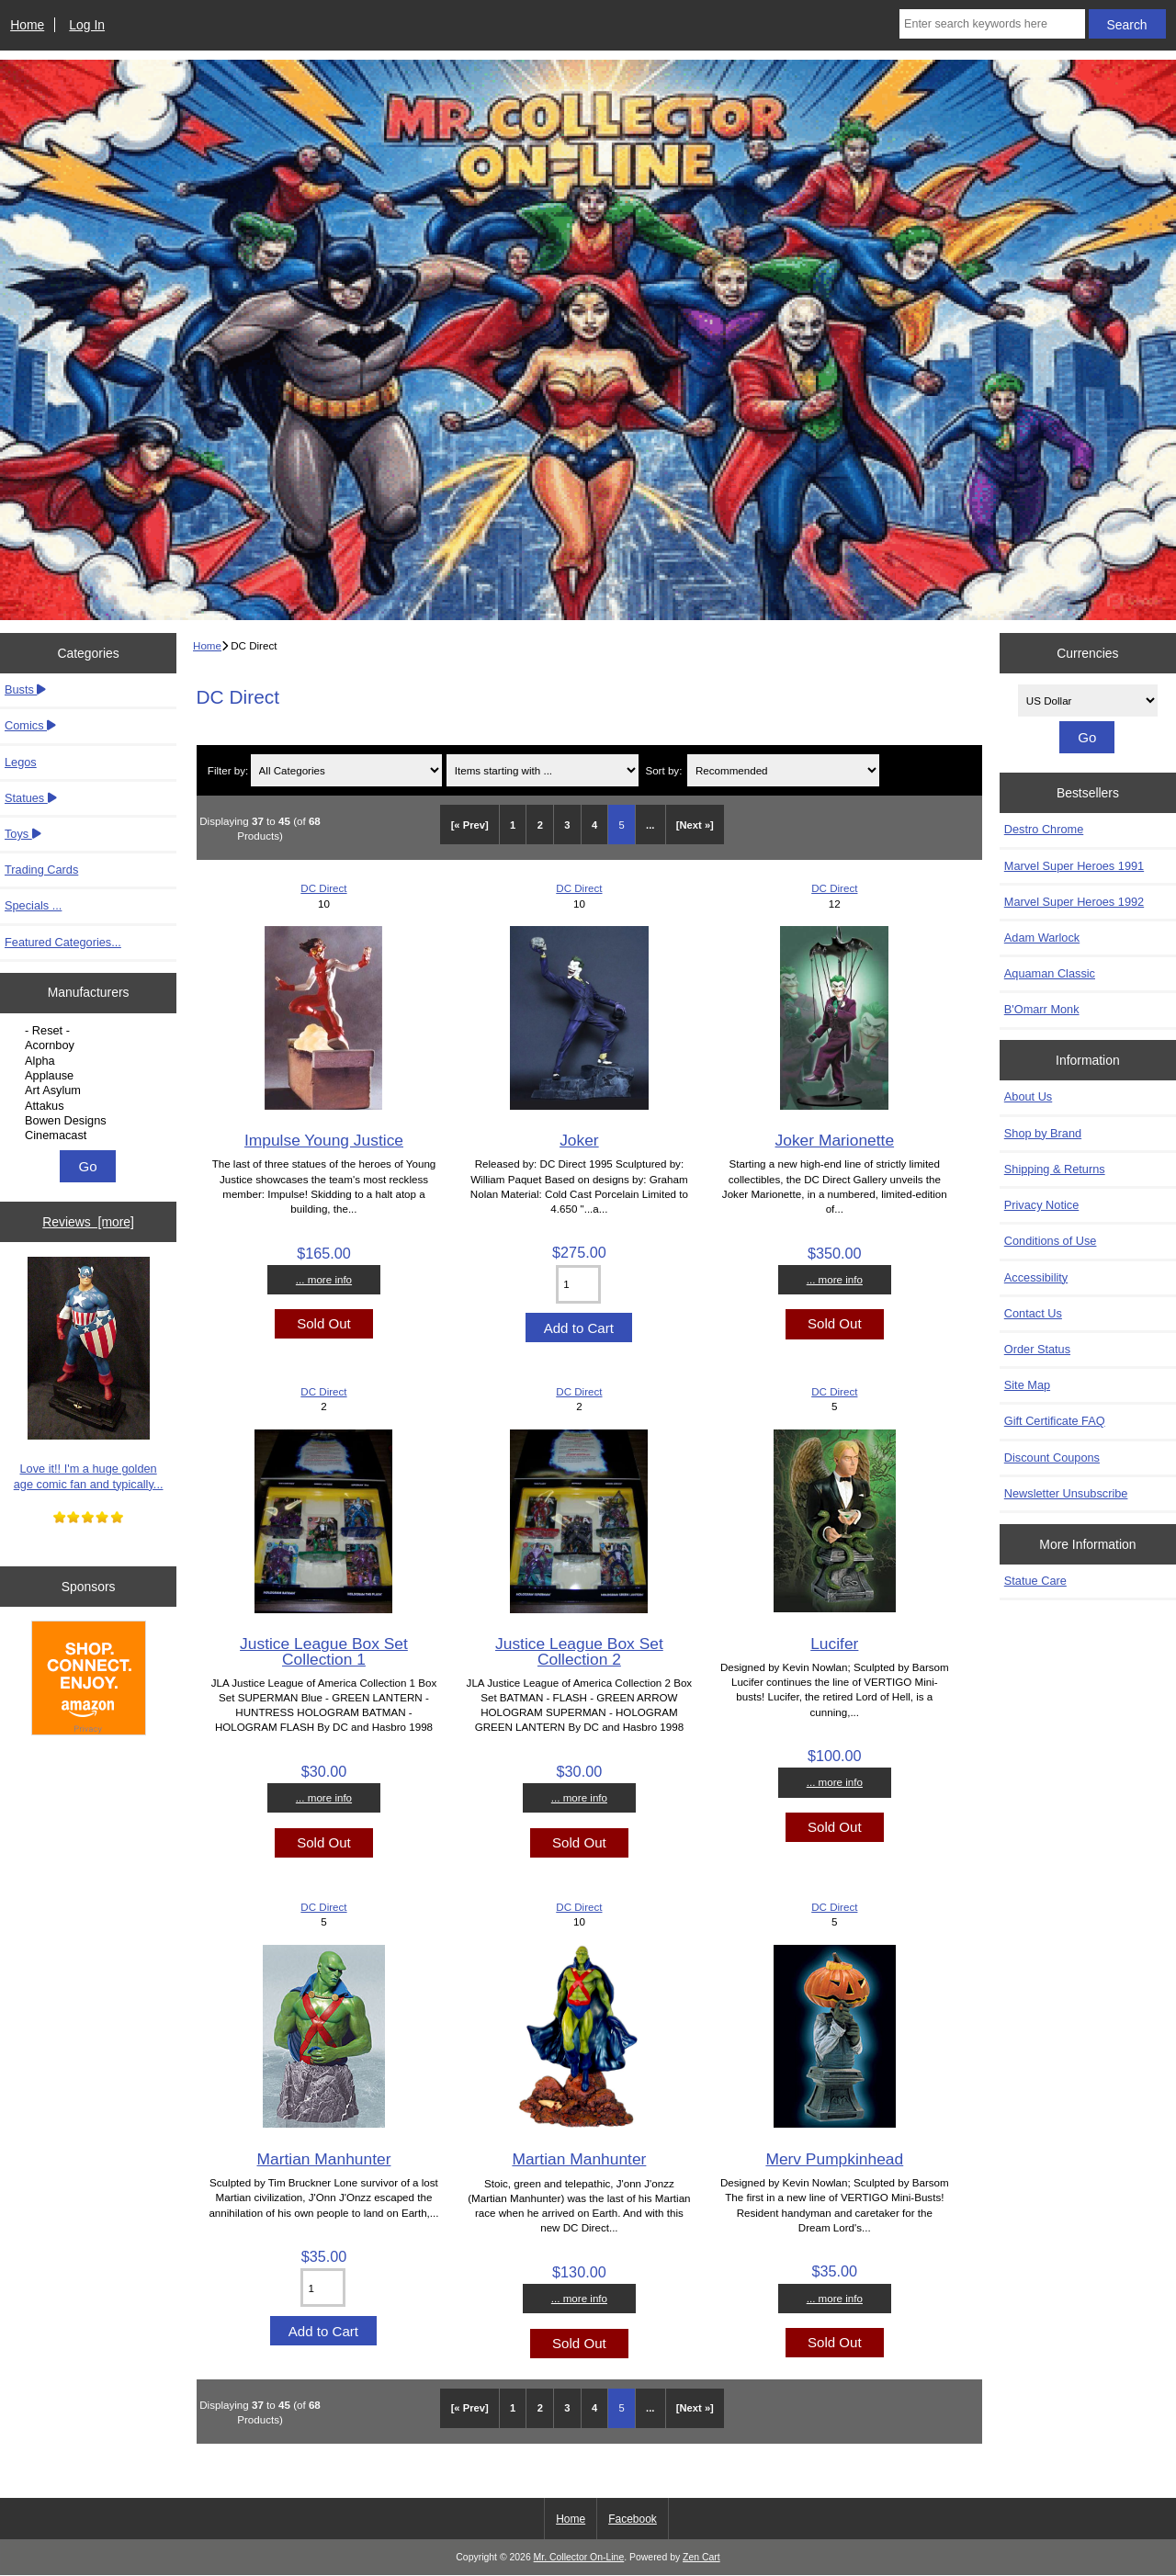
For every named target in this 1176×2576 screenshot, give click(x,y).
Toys (23, 834)
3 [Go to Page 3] (567, 824)
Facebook (632, 2519)
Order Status (1037, 1349)
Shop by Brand (1042, 1133)
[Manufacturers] (88, 1083)
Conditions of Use (1050, 1241)
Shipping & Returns (1054, 1169)
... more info (324, 1279)
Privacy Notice (1041, 1205)
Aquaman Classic (1049, 973)
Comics (30, 725)
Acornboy (90, 1045)
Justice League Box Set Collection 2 (579, 1650)
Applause (90, 1075)
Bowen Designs (90, 1120)
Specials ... (33, 905)
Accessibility (1036, 1277)
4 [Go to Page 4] (594, 824)
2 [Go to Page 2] (540, 824)
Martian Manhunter (323, 2159)
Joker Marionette (835, 1140)
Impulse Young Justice (323, 1140)
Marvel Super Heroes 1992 (1074, 902)
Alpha (90, 1061)
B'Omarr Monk (1042, 1009)
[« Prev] (470, 824)
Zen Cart (701, 2557)
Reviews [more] (88, 1222)
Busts (25, 689)
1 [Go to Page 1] (512, 824)
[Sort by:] (783, 770)
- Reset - (90, 1030)
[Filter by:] (347, 770)
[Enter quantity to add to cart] (578, 1284)
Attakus (90, 1106)
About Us (1028, 1096)
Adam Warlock (1042, 937)
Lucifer (834, 1643)
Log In (87, 24)
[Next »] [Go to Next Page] (695, 824)
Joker (579, 1140)
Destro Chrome (1043, 829)
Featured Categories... (63, 942)
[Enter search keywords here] (992, 24)
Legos (21, 762)
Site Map (1027, 1385)
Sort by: (663, 770)
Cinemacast (90, 1135)
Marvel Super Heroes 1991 (1074, 866)
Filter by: (228, 770)
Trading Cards (41, 869)
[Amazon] (88, 1680)
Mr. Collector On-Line (579, 2557)
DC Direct (323, 888)
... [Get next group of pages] (650, 824)
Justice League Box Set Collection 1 (324, 1650)
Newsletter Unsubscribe (1066, 1493)
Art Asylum (90, 1090)
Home (27, 24)
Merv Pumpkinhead (834, 2159)
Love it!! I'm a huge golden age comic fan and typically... (89, 1374)
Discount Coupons (1052, 1457)
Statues (31, 798)
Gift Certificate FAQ (1054, 1421)
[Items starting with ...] (543, 770)
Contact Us (1033, 1313)
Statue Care (1035, 1580)
